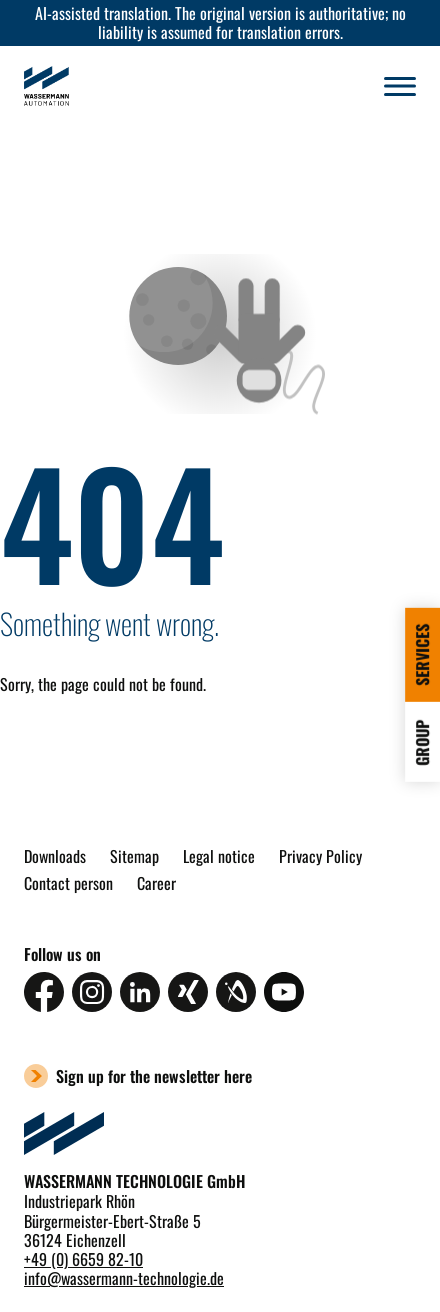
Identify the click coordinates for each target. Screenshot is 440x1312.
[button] (400, 86)
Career (156, 883)
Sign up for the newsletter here (154, 1076)
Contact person (68, 883)
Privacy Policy (320, 856)
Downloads (55, 856)
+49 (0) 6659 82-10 (83, 1259)
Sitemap (134, 856)
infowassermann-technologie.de (124, 1278)
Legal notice (219, 856)
